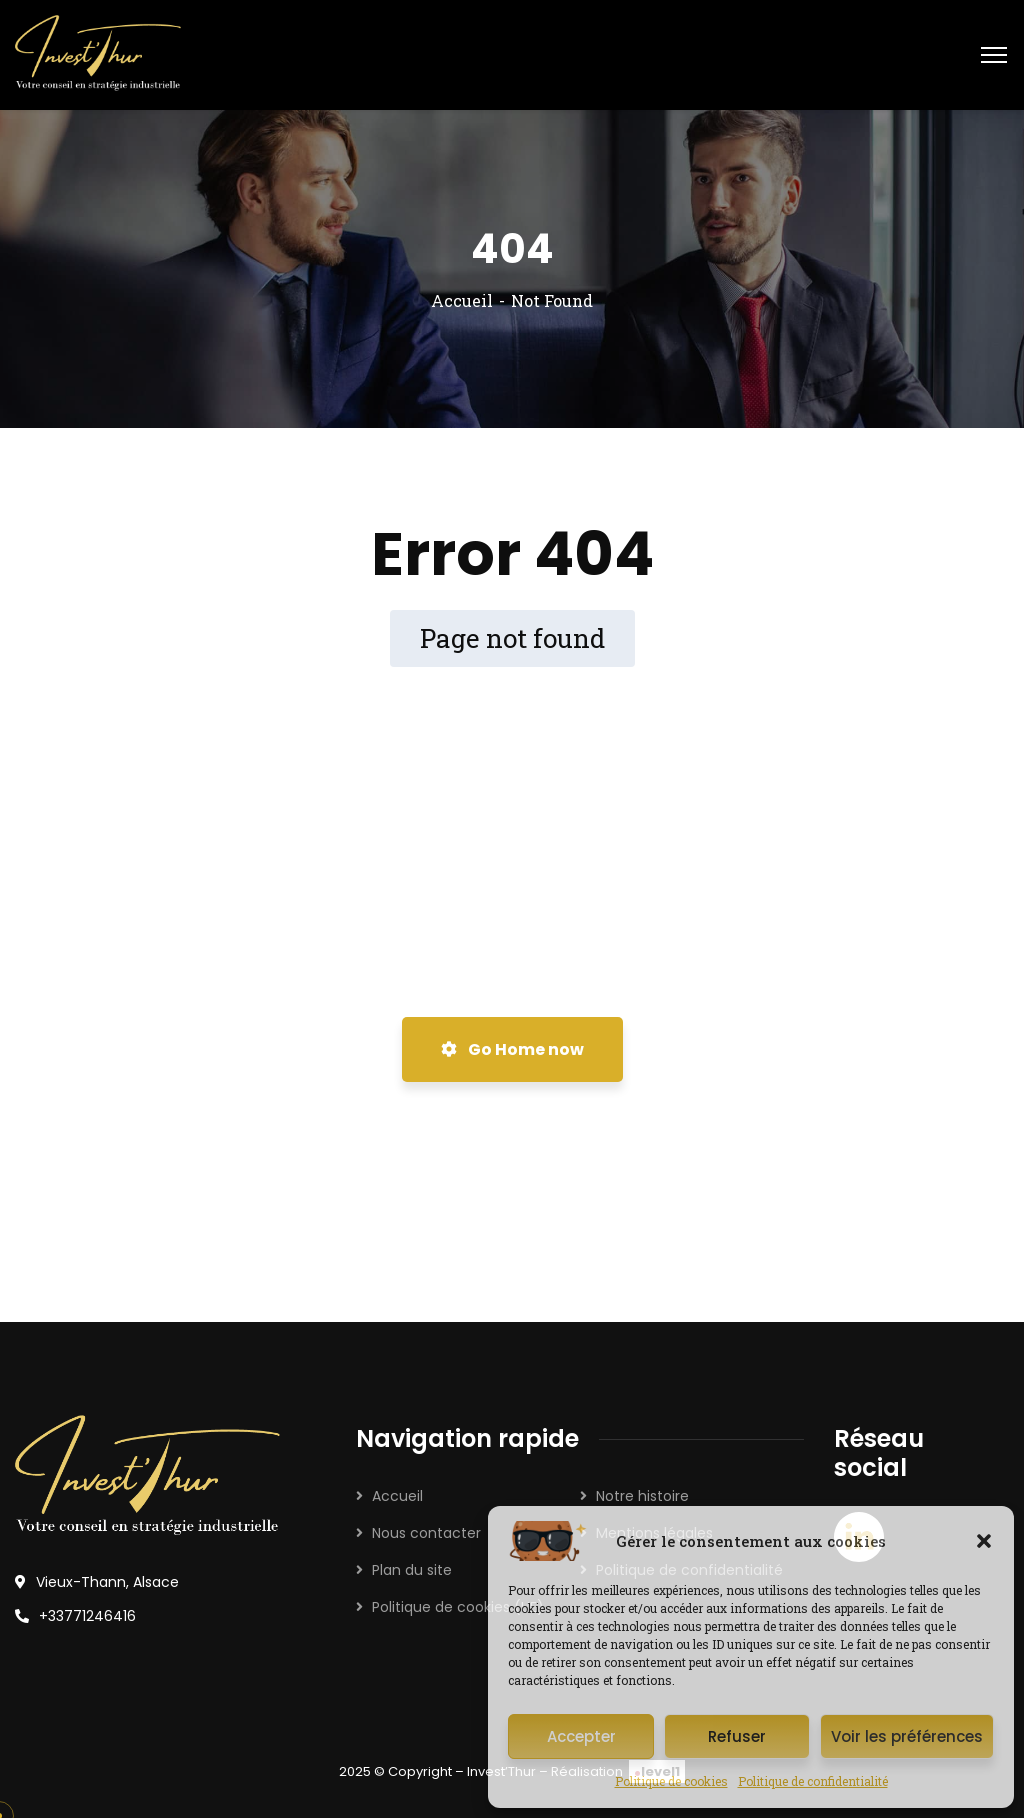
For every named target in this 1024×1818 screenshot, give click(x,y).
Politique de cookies (671, 1781)
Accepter (581, 1736)
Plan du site (412, 1570)
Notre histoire (642, 1496)
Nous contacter (426, 1533)
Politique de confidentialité (813, 1781)
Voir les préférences (907, 1736)
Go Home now (512, 1049)
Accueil (462, 300)
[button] (984, 1541)
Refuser (737, 1736)
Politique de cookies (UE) (458, 1607)
